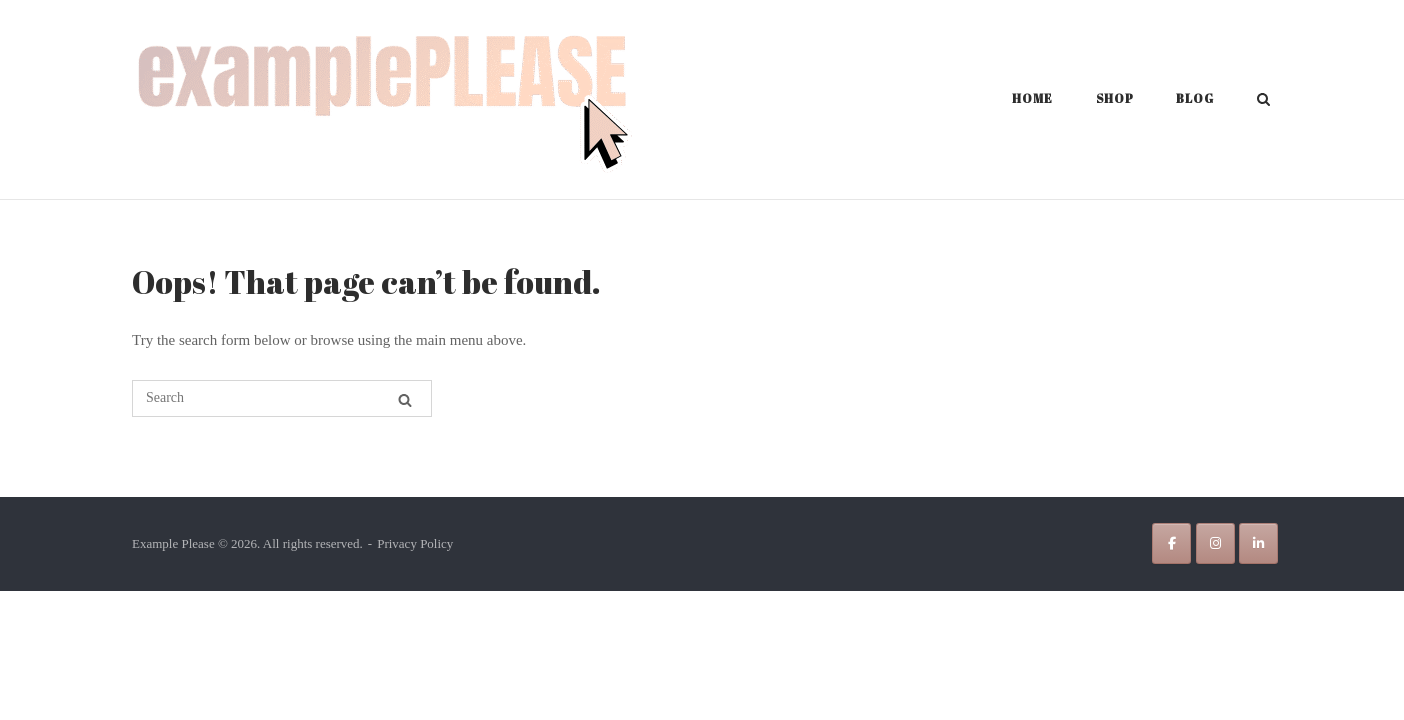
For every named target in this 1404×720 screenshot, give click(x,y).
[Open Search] (1263, 101)
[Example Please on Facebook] (1171, 543)
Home (1032, 98)
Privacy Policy (415, 543)
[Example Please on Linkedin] (1258, 543)
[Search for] (282, 398)
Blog (1195, 98)
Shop (1115, 98)
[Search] (405, 400)
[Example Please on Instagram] (1215, 543)
